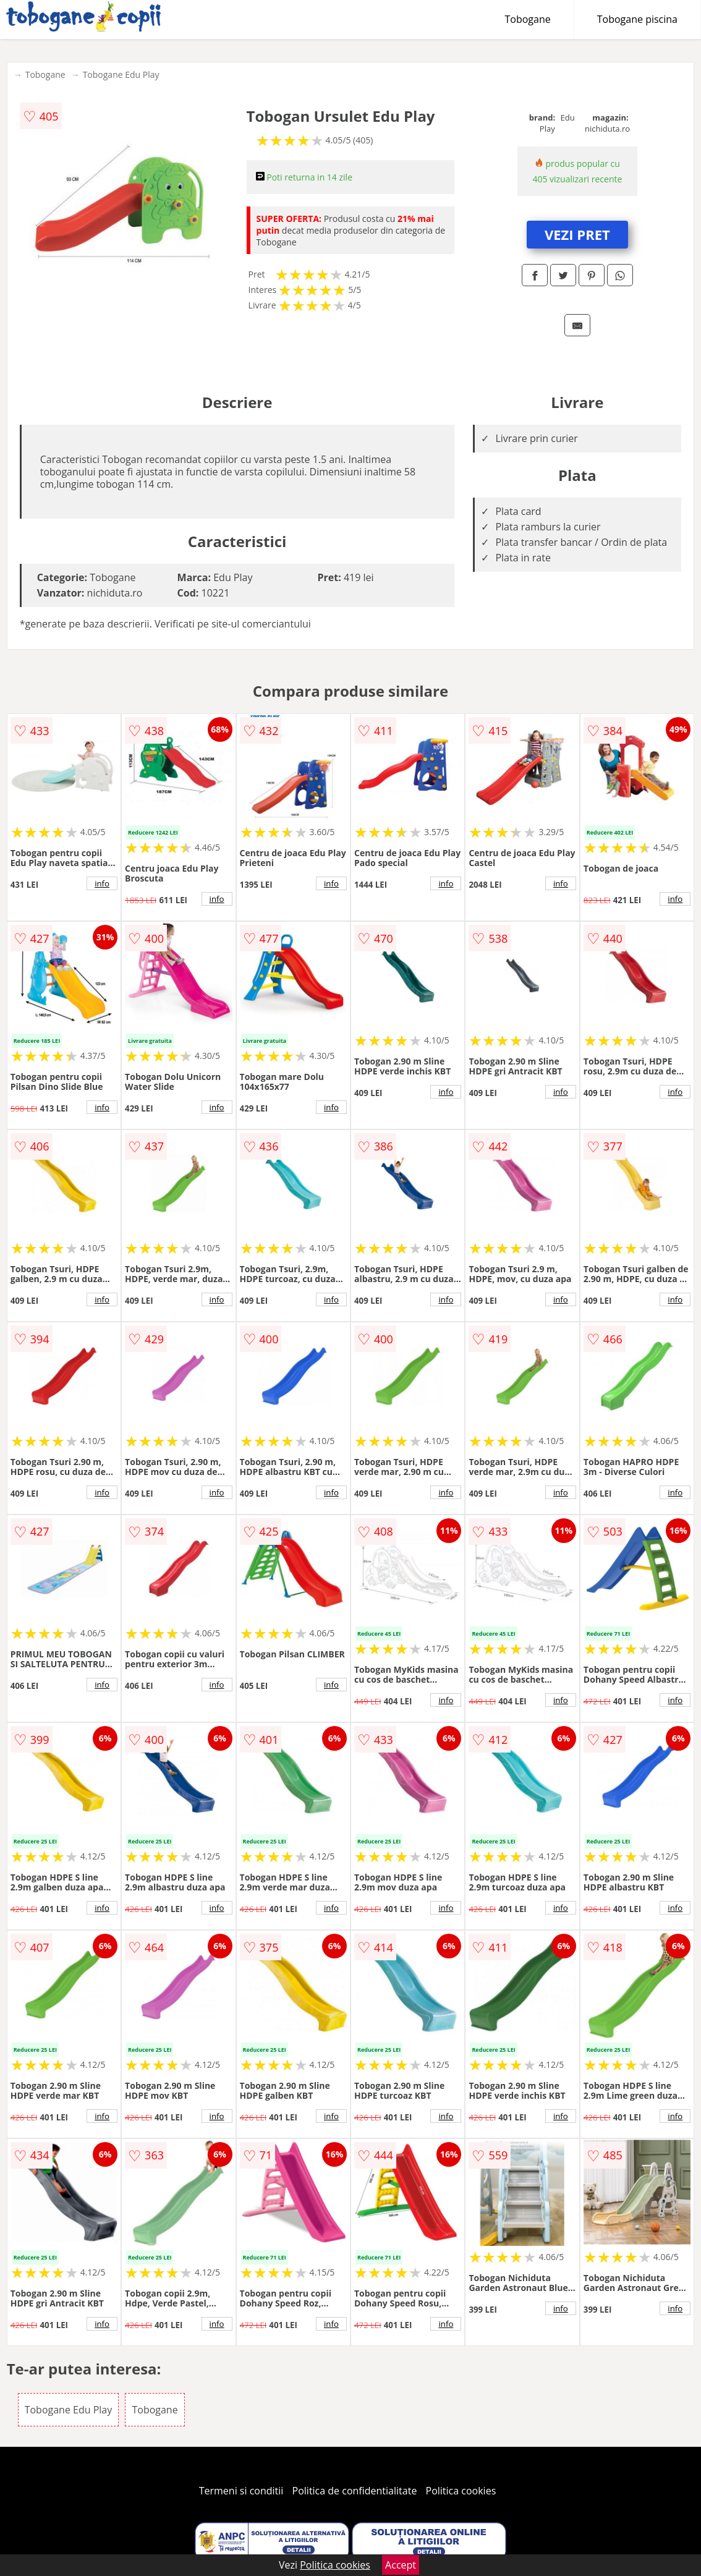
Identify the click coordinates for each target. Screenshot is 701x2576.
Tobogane (528, 19)
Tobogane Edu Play (121, 74)
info (102, 883)
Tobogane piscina (637, 19)
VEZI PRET (577, 234)
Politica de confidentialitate (354, 2490)
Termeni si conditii (241, 2490)
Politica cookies (461, 2490)
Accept (400, 2565)
